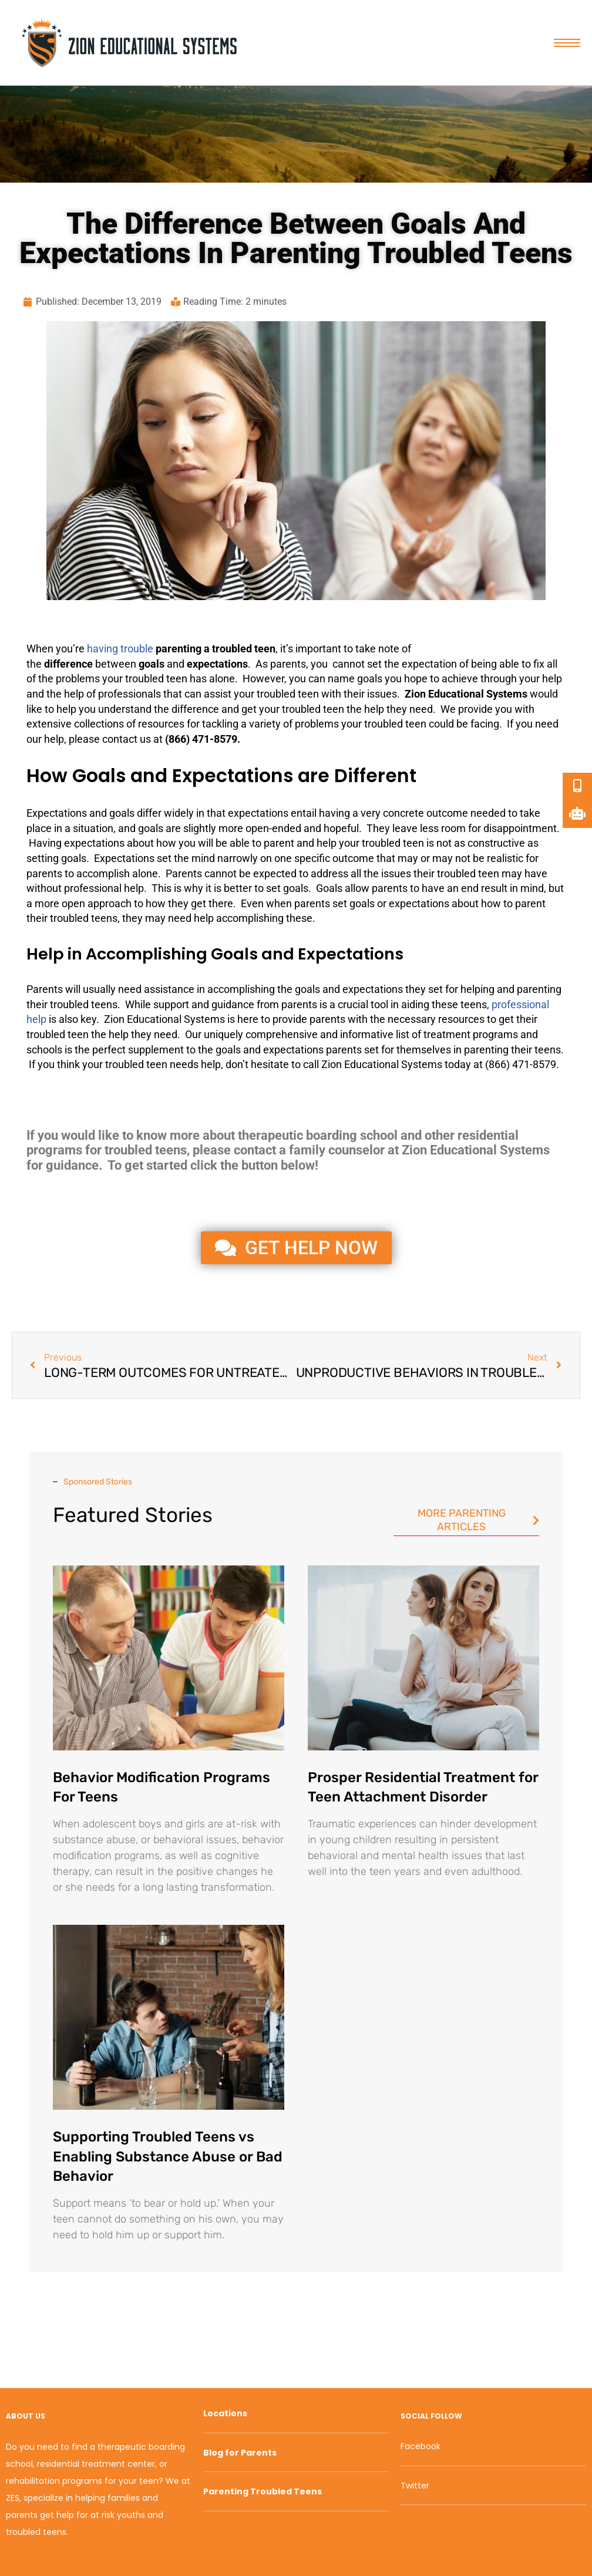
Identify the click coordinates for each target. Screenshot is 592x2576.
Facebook (420, 2446)
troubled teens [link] (83, 918)
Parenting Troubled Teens (262, 2491)
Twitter (415, 2485)
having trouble (120, 648)
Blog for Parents (240, 2453)
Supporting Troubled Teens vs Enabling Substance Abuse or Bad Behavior (167, 2156)
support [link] (171, 1004)
